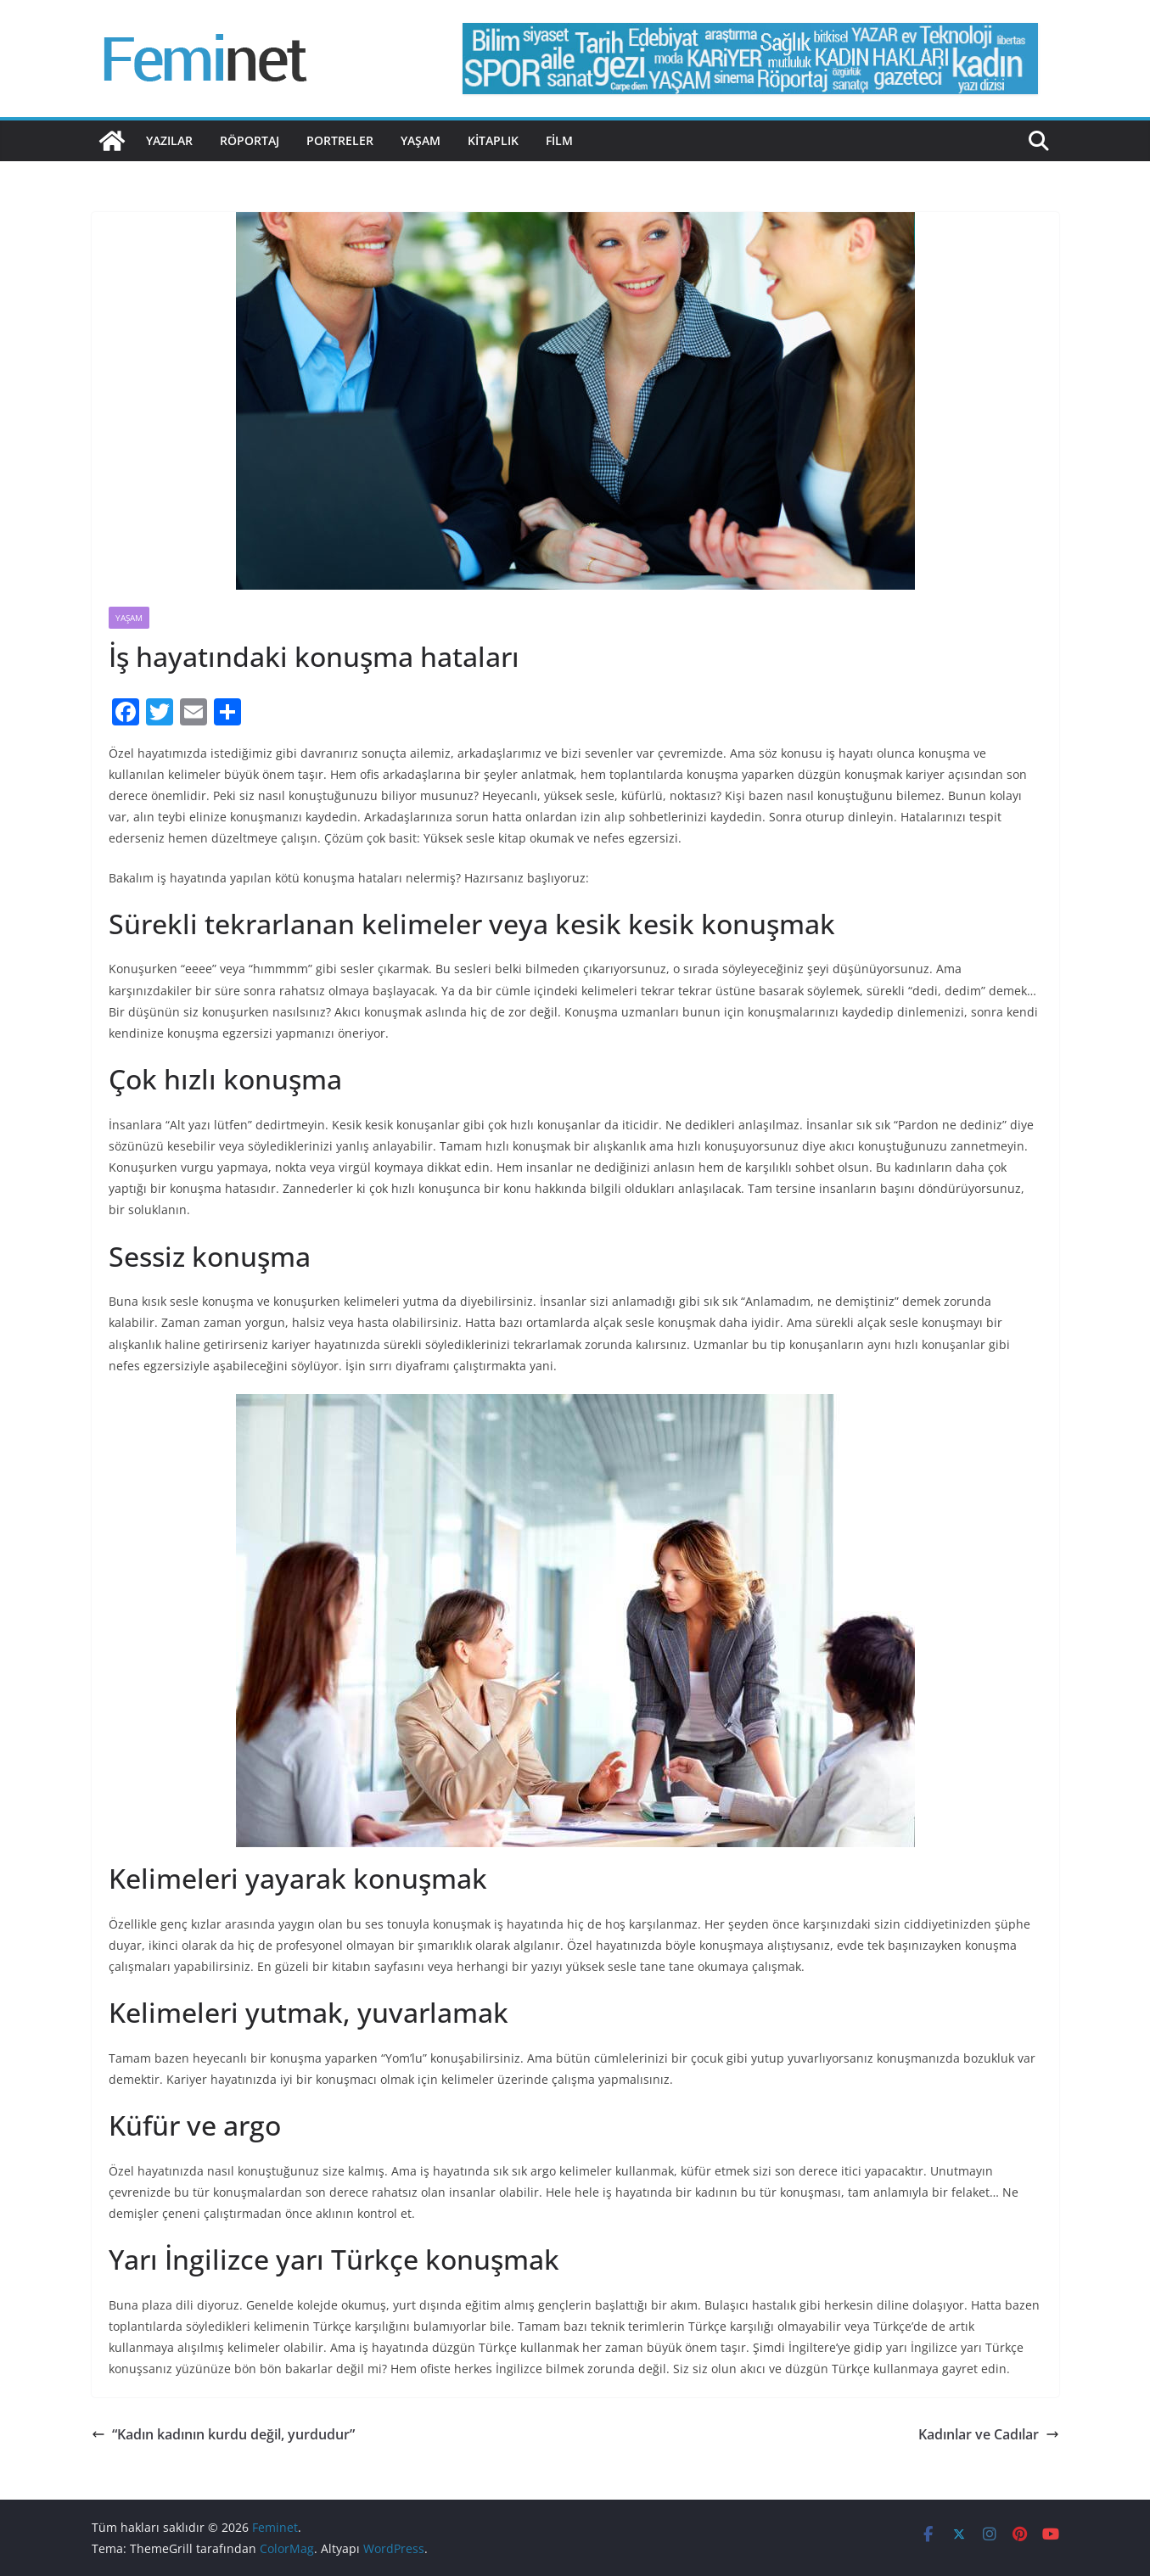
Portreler (339, 140)
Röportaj (249, 140)
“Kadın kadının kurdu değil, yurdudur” (223, 2434)
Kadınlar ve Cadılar (988, 2434)
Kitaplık (493, 140)
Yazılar (169, 140)
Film (559, 140)
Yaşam (420, 140)
